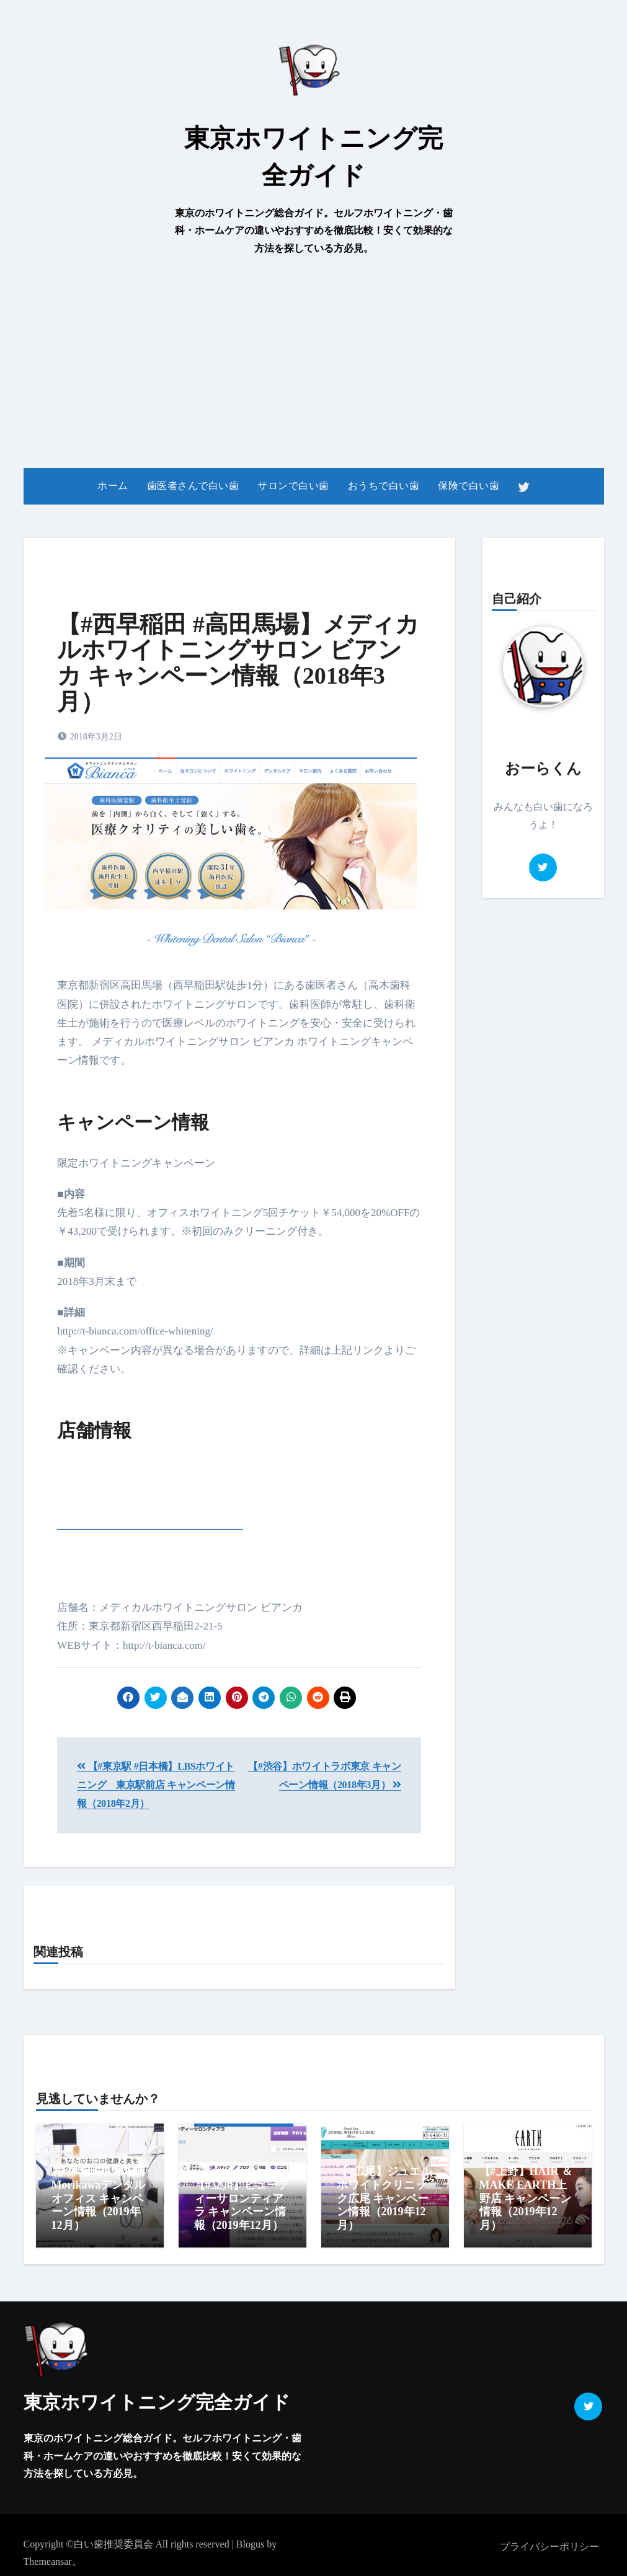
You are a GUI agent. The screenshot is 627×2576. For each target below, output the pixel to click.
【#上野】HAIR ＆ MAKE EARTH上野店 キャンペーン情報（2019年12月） (526, 2198)
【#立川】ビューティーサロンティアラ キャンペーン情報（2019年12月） (241, 2205)
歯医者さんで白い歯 (193, 485)
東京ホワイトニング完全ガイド (157, 2398)
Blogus (250, 2539)
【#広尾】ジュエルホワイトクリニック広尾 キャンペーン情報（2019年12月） (384, 2198)
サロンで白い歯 (293, 485)
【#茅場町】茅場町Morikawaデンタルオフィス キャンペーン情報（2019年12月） (98, 2198)
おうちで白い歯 (384, 485)
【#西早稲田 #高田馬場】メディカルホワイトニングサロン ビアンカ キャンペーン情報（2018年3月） (238, 663)
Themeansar (48, 2557)
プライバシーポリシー (549, 2542)
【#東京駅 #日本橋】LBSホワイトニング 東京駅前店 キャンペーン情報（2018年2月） (156, 1785)
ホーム (112, 485)
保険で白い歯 (468, 485)
